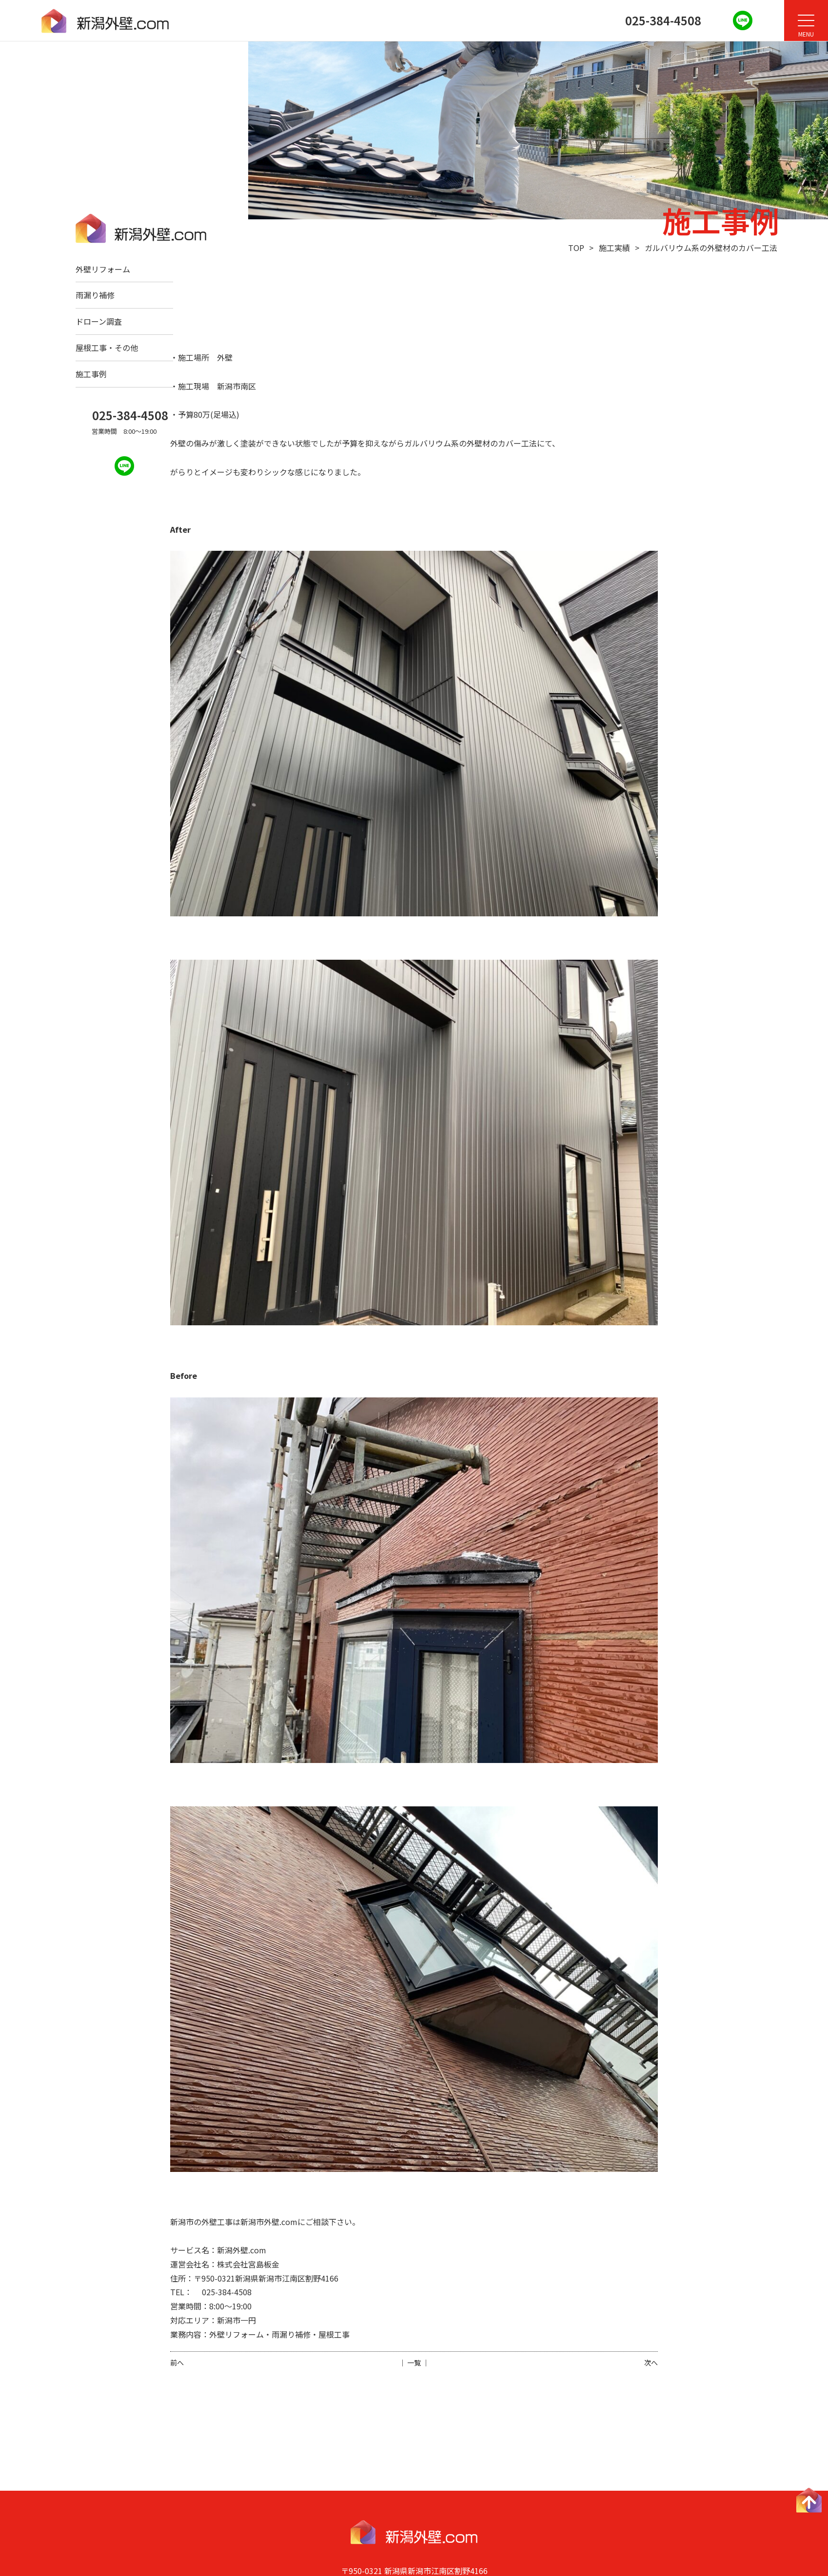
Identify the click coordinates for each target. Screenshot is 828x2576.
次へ (651, 2362)
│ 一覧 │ (414, 2362)
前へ (177, 2362)
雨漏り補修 (95, 295)
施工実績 (614, 247)
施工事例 (91, 374)
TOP (576, 247)
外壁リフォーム (103, 269)
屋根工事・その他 (107, 347)
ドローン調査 (99, 321)
